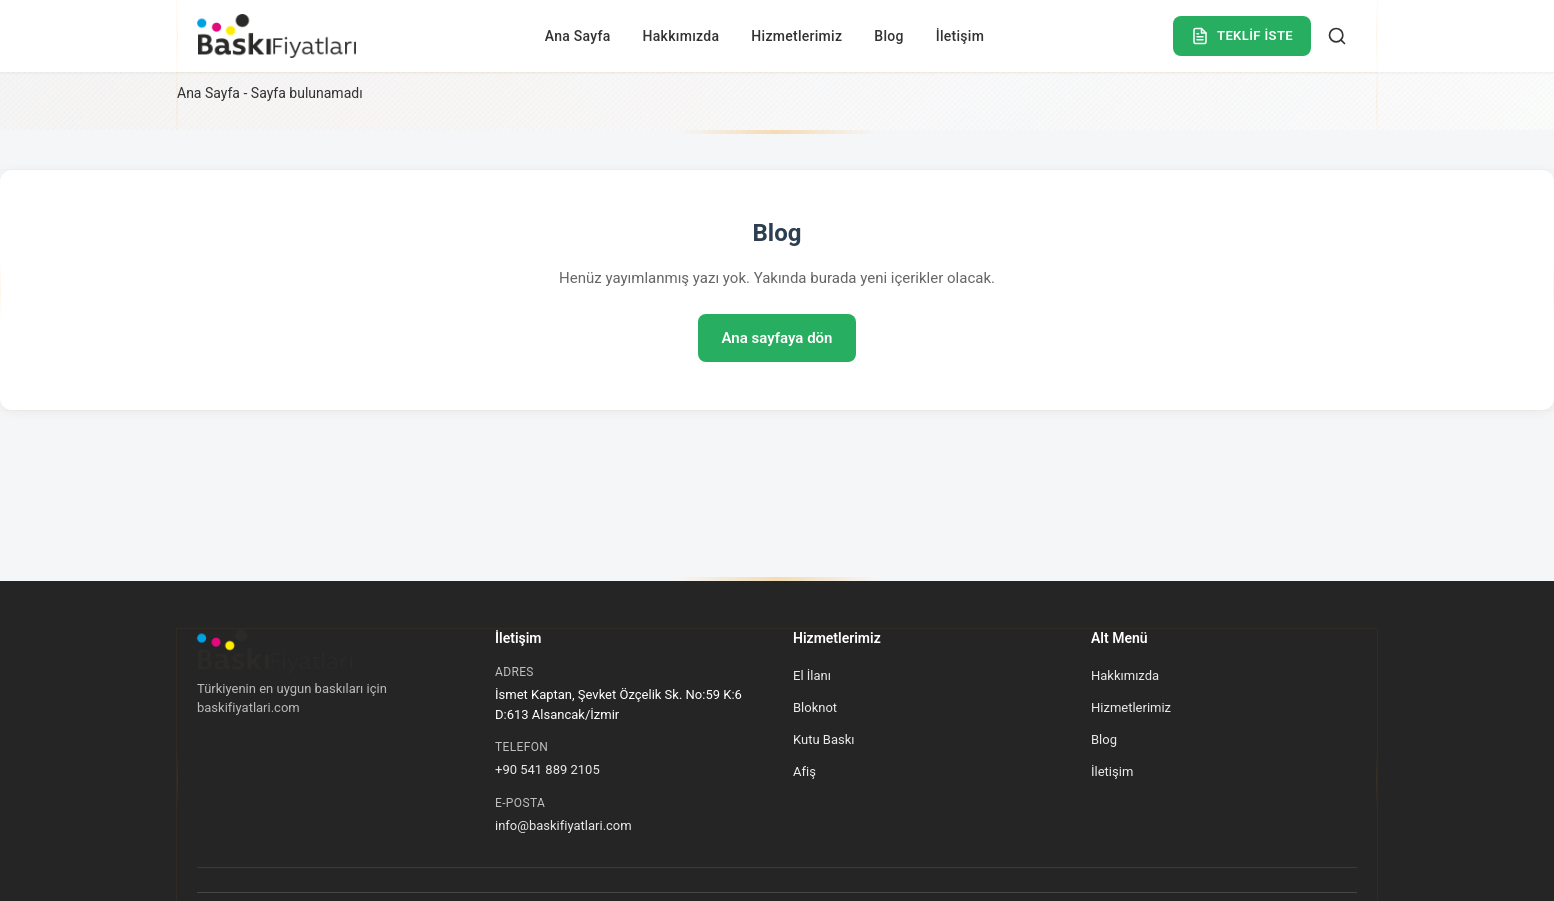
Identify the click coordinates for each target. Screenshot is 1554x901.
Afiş (804, 771)
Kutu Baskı (824, 739)
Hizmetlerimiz (796, 36)
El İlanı (812, 675)
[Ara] (1337, 36)
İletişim (960, 36)
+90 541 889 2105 (547, 769)
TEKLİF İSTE (1242, 36)
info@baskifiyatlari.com (563, 825)
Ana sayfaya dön (777, 338)
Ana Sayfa (578, 36)
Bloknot (815, 707)
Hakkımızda (681, 36)
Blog (888, 36)
